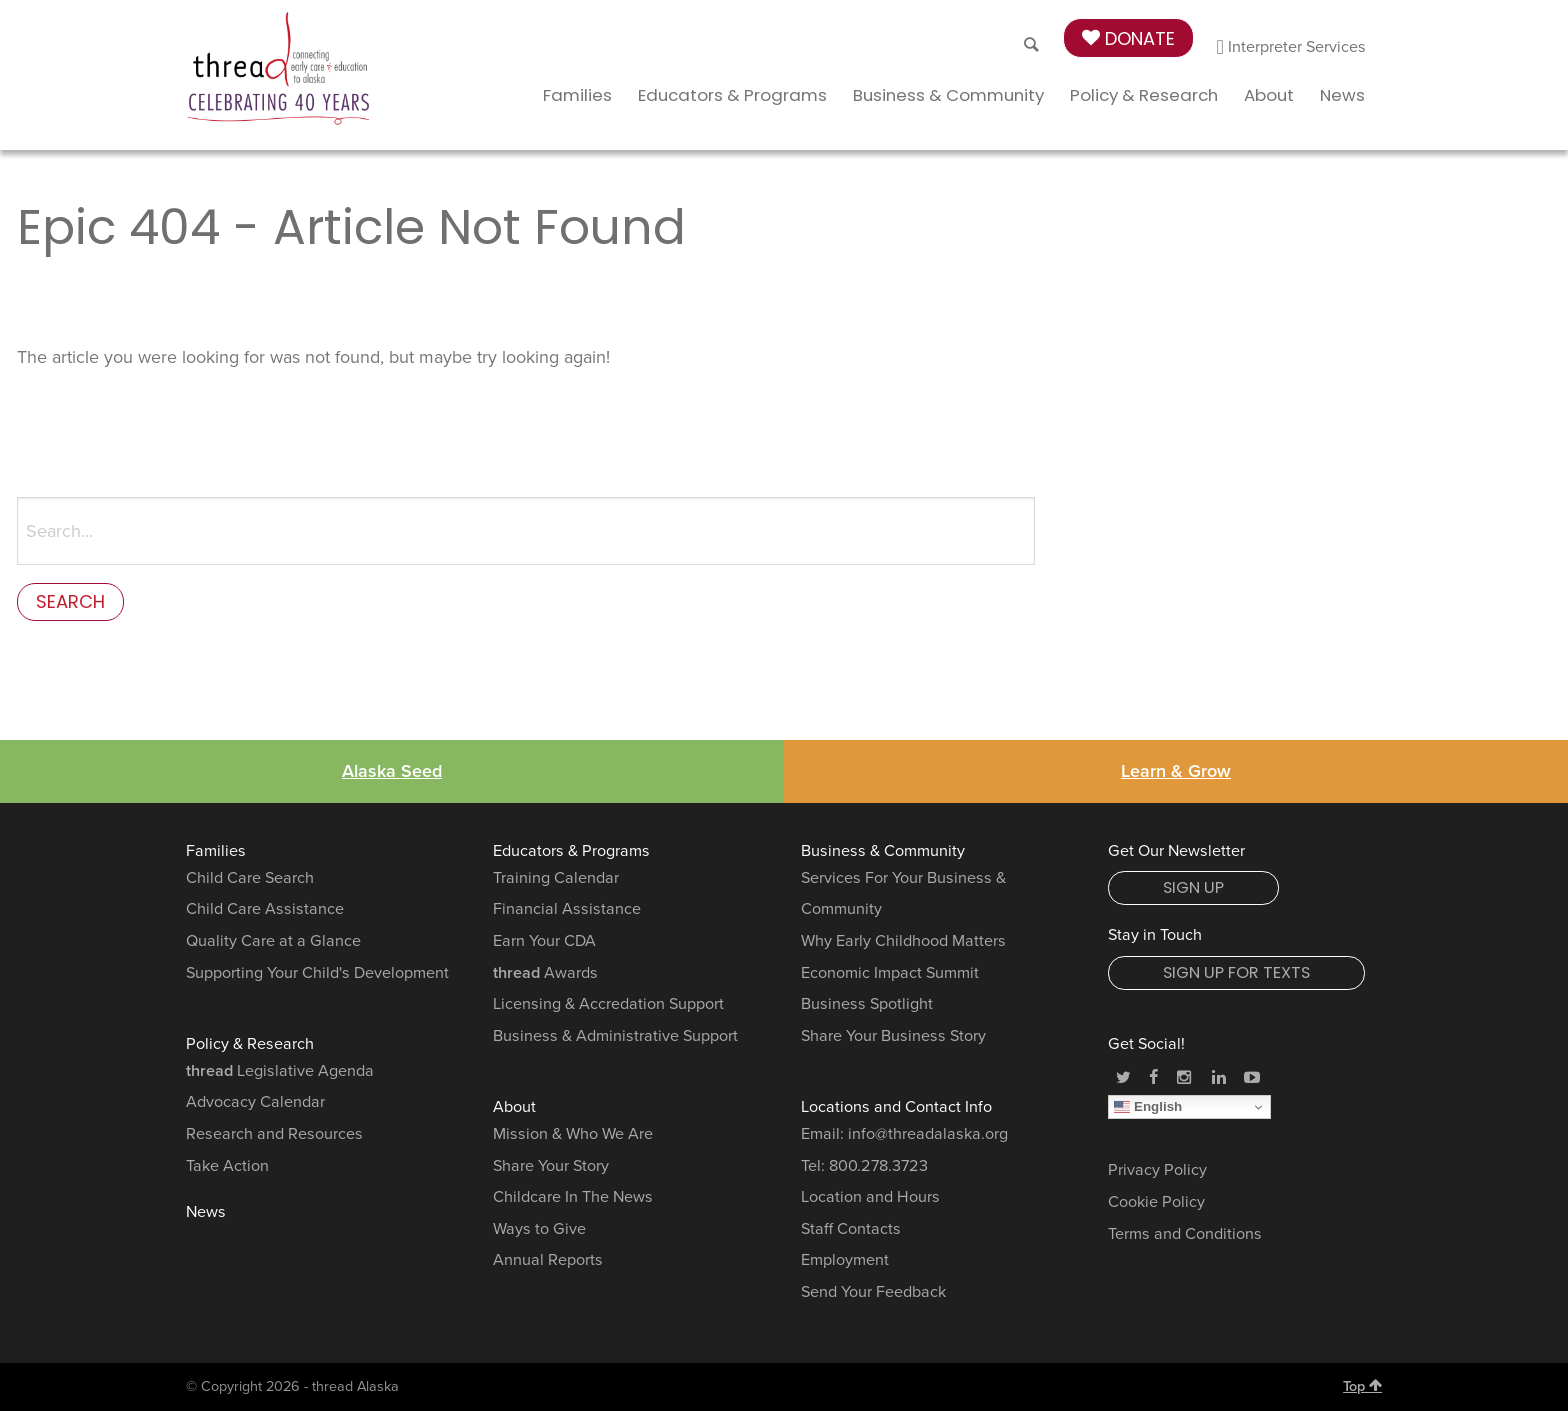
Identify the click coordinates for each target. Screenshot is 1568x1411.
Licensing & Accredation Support (608, 1004)
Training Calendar (556, 878)
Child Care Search (250, 878)
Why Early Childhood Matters (903, 941)
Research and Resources (274, 1134)
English (1148, 1107)
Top (1362, 1386)
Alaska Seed (392, 771)
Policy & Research (1144, 95)
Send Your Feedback (873, 1292)
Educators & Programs (732, 95)
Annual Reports (548, 1260)
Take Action (227, 1166)
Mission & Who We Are (573, 1134)
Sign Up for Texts (1236, 972)
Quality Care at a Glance (273, 941)
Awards (545, 973)
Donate (1128, 38)
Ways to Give (539, 1229)
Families (577, 95)
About (1269, 95)
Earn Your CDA (544, 941)
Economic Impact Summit (890, 973)
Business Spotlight (867, 1004)
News (1342, 95)
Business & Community (948, 95)
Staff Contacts (851, 1229)
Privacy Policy (1157, 1170)
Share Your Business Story (893, 1036)
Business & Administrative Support (615, 1036)
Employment (845, 1260)
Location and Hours (870, 1197)
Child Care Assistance (265, 909)
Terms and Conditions (1185, 1234)
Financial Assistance (567, 909)
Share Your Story (551, 1166)
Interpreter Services (1291, 47)
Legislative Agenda (280, 1071)
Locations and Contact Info (896, 1107)
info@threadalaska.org (928, 1134)
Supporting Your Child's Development (317, 973)
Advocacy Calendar (255, 1102)
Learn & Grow (1176, 771)
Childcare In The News (573, 1197)
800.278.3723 (878, 1166)
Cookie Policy (1156, 1202)
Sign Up (1193, 887)
